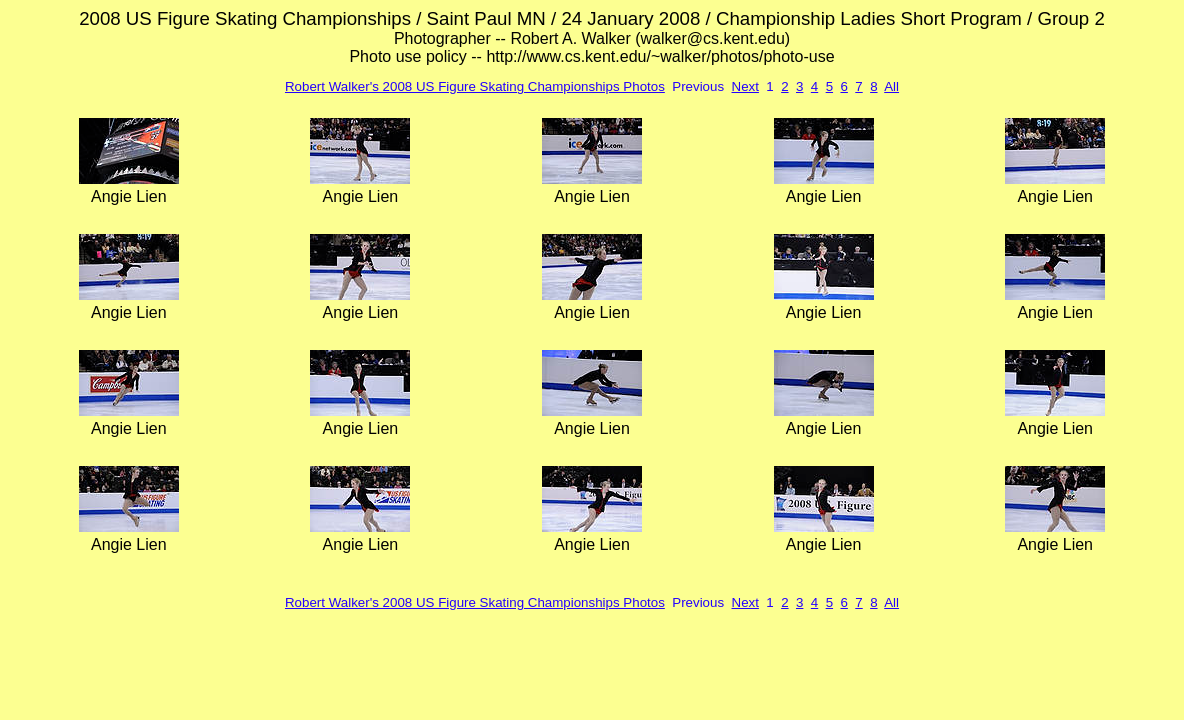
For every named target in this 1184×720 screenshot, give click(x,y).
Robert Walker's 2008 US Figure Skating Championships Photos (475, 86)
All (891, 86)
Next (745, 86)
